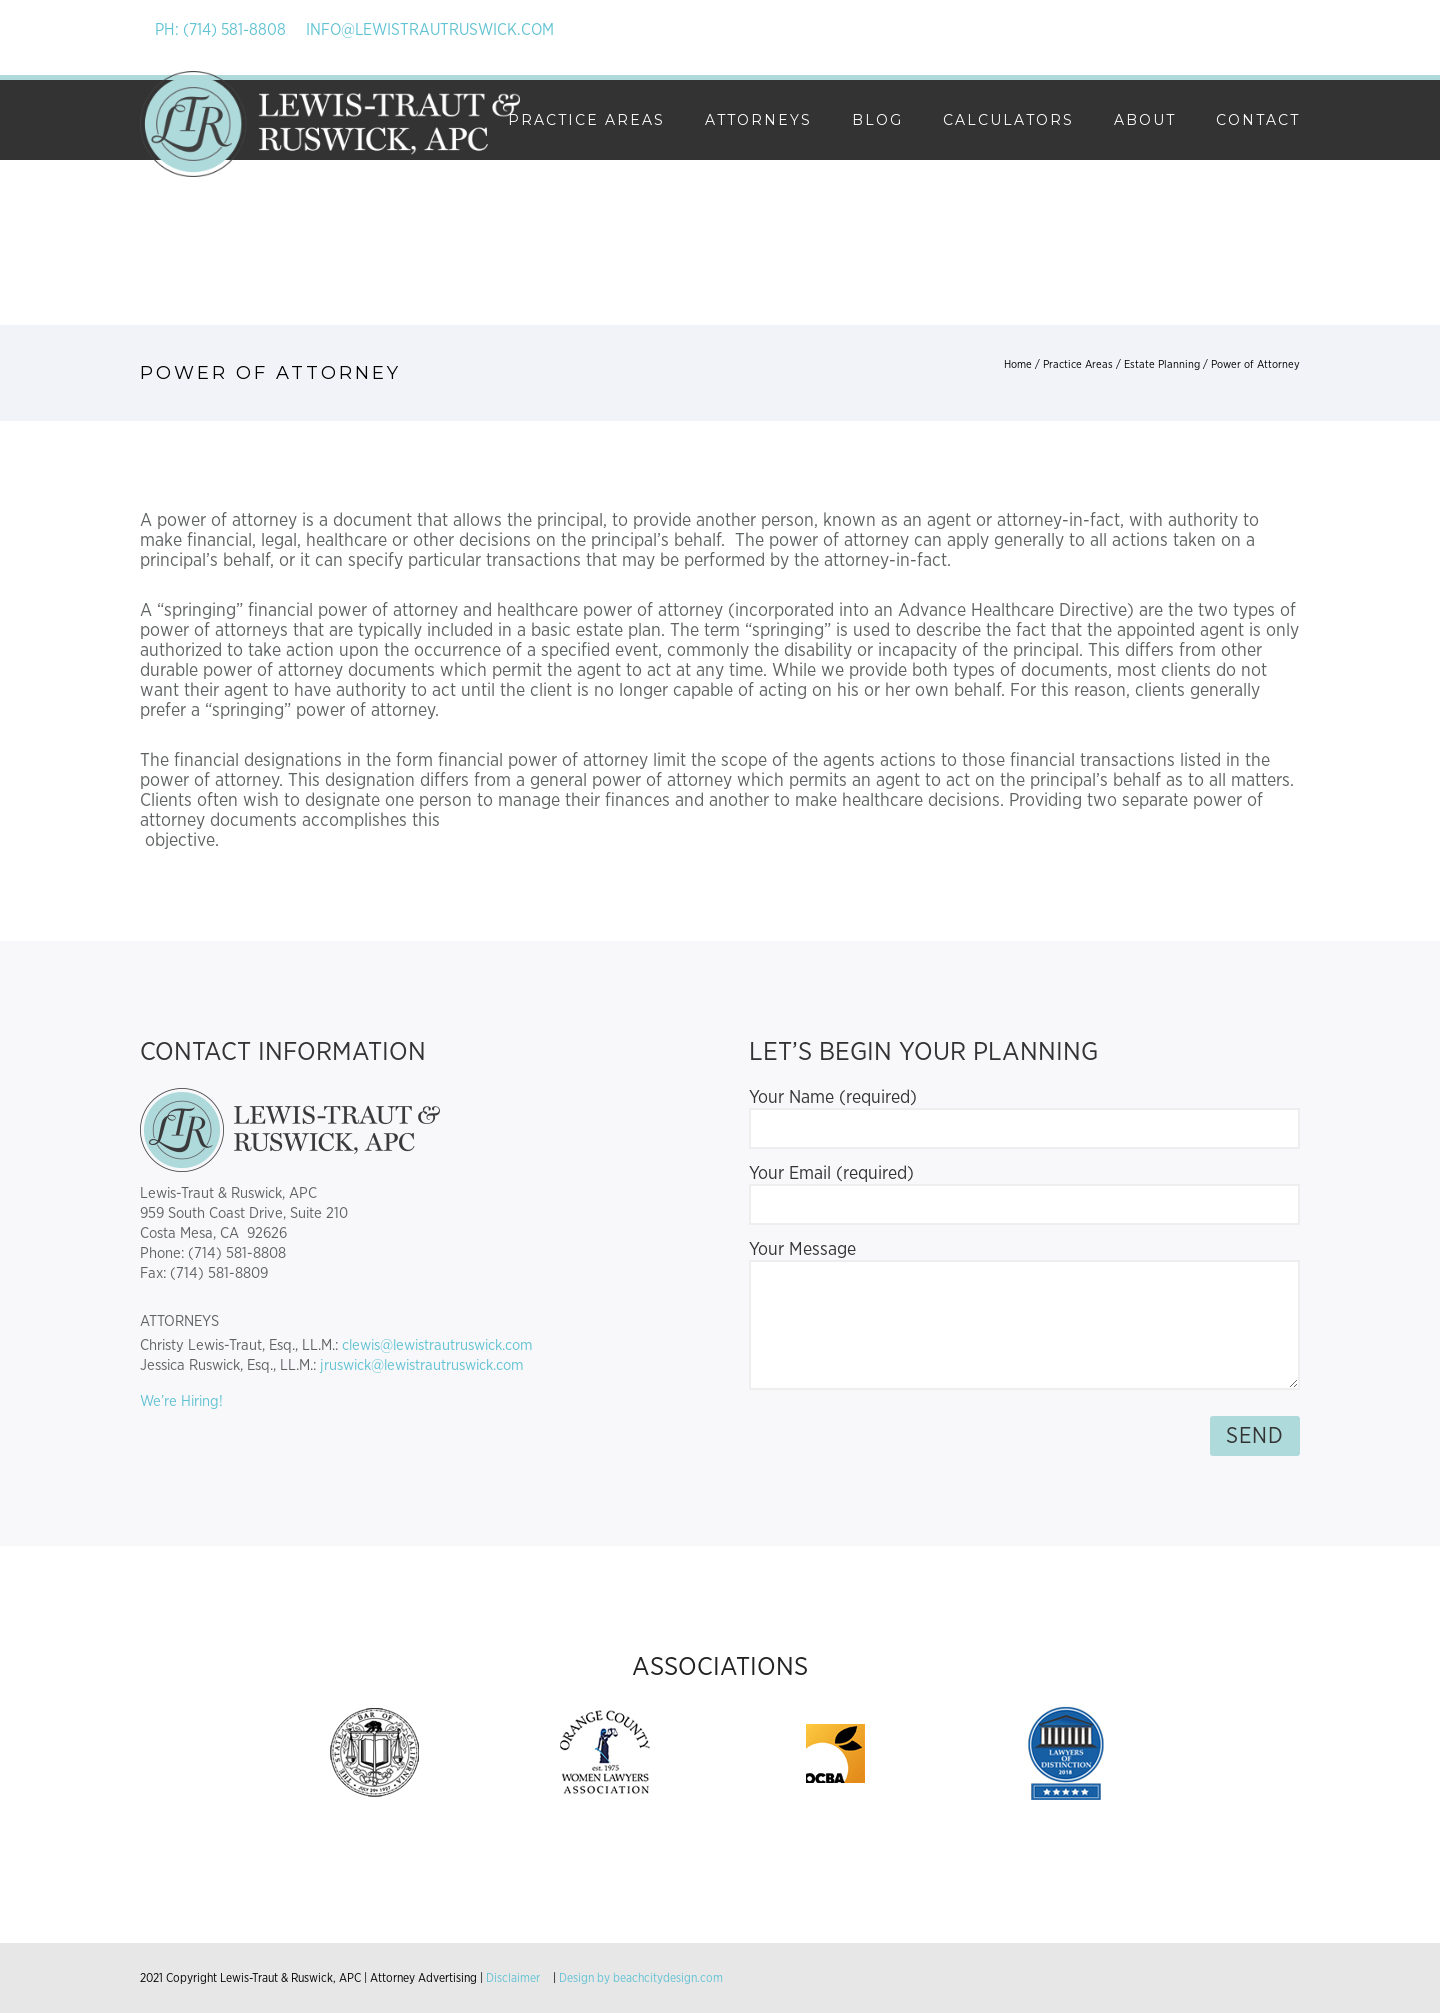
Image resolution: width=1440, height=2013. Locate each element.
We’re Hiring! (181, 1401)
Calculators (1008, 120)
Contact (1258, 120)
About (1145, 120)
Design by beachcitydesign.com (641, 1978)
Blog (877, 120)
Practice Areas (586, 120)
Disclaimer (513, 1978)
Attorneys (758, 120)
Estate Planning (1162, 364)
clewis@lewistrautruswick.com (437, 1345)
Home (1018, 364)
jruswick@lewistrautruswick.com (421, 1365)
